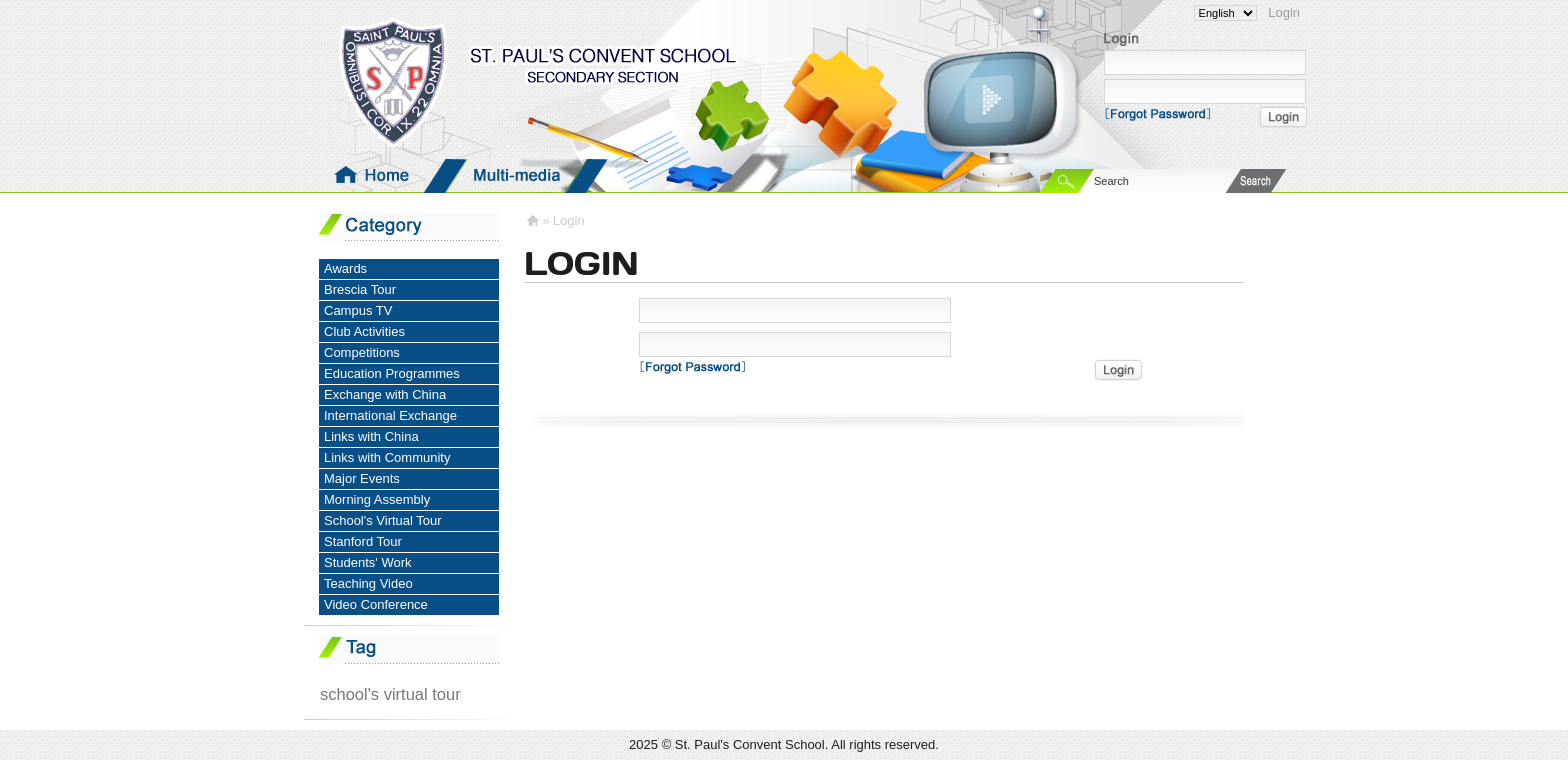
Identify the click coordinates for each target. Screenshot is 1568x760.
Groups (659, 175)
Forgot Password (1164, 113)
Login (1284, 12)
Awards (345, 268)
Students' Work (368, 562)
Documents (943, 175)
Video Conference (376, 604)
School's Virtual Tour (383, 520)
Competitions (362, 352)
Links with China (371, 436)
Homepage (375, 175)
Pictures (801, 175)
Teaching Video (368, 583)
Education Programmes (392, 373)
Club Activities (364, 331)
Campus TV (358, 310)
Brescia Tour (360, 289)
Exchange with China (385, 394)
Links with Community (387, 457)
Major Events (362, 478)
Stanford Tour (363, 541)
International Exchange (390, 415)
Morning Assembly (377, 499)
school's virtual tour (390, 694)
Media (517, 175)
